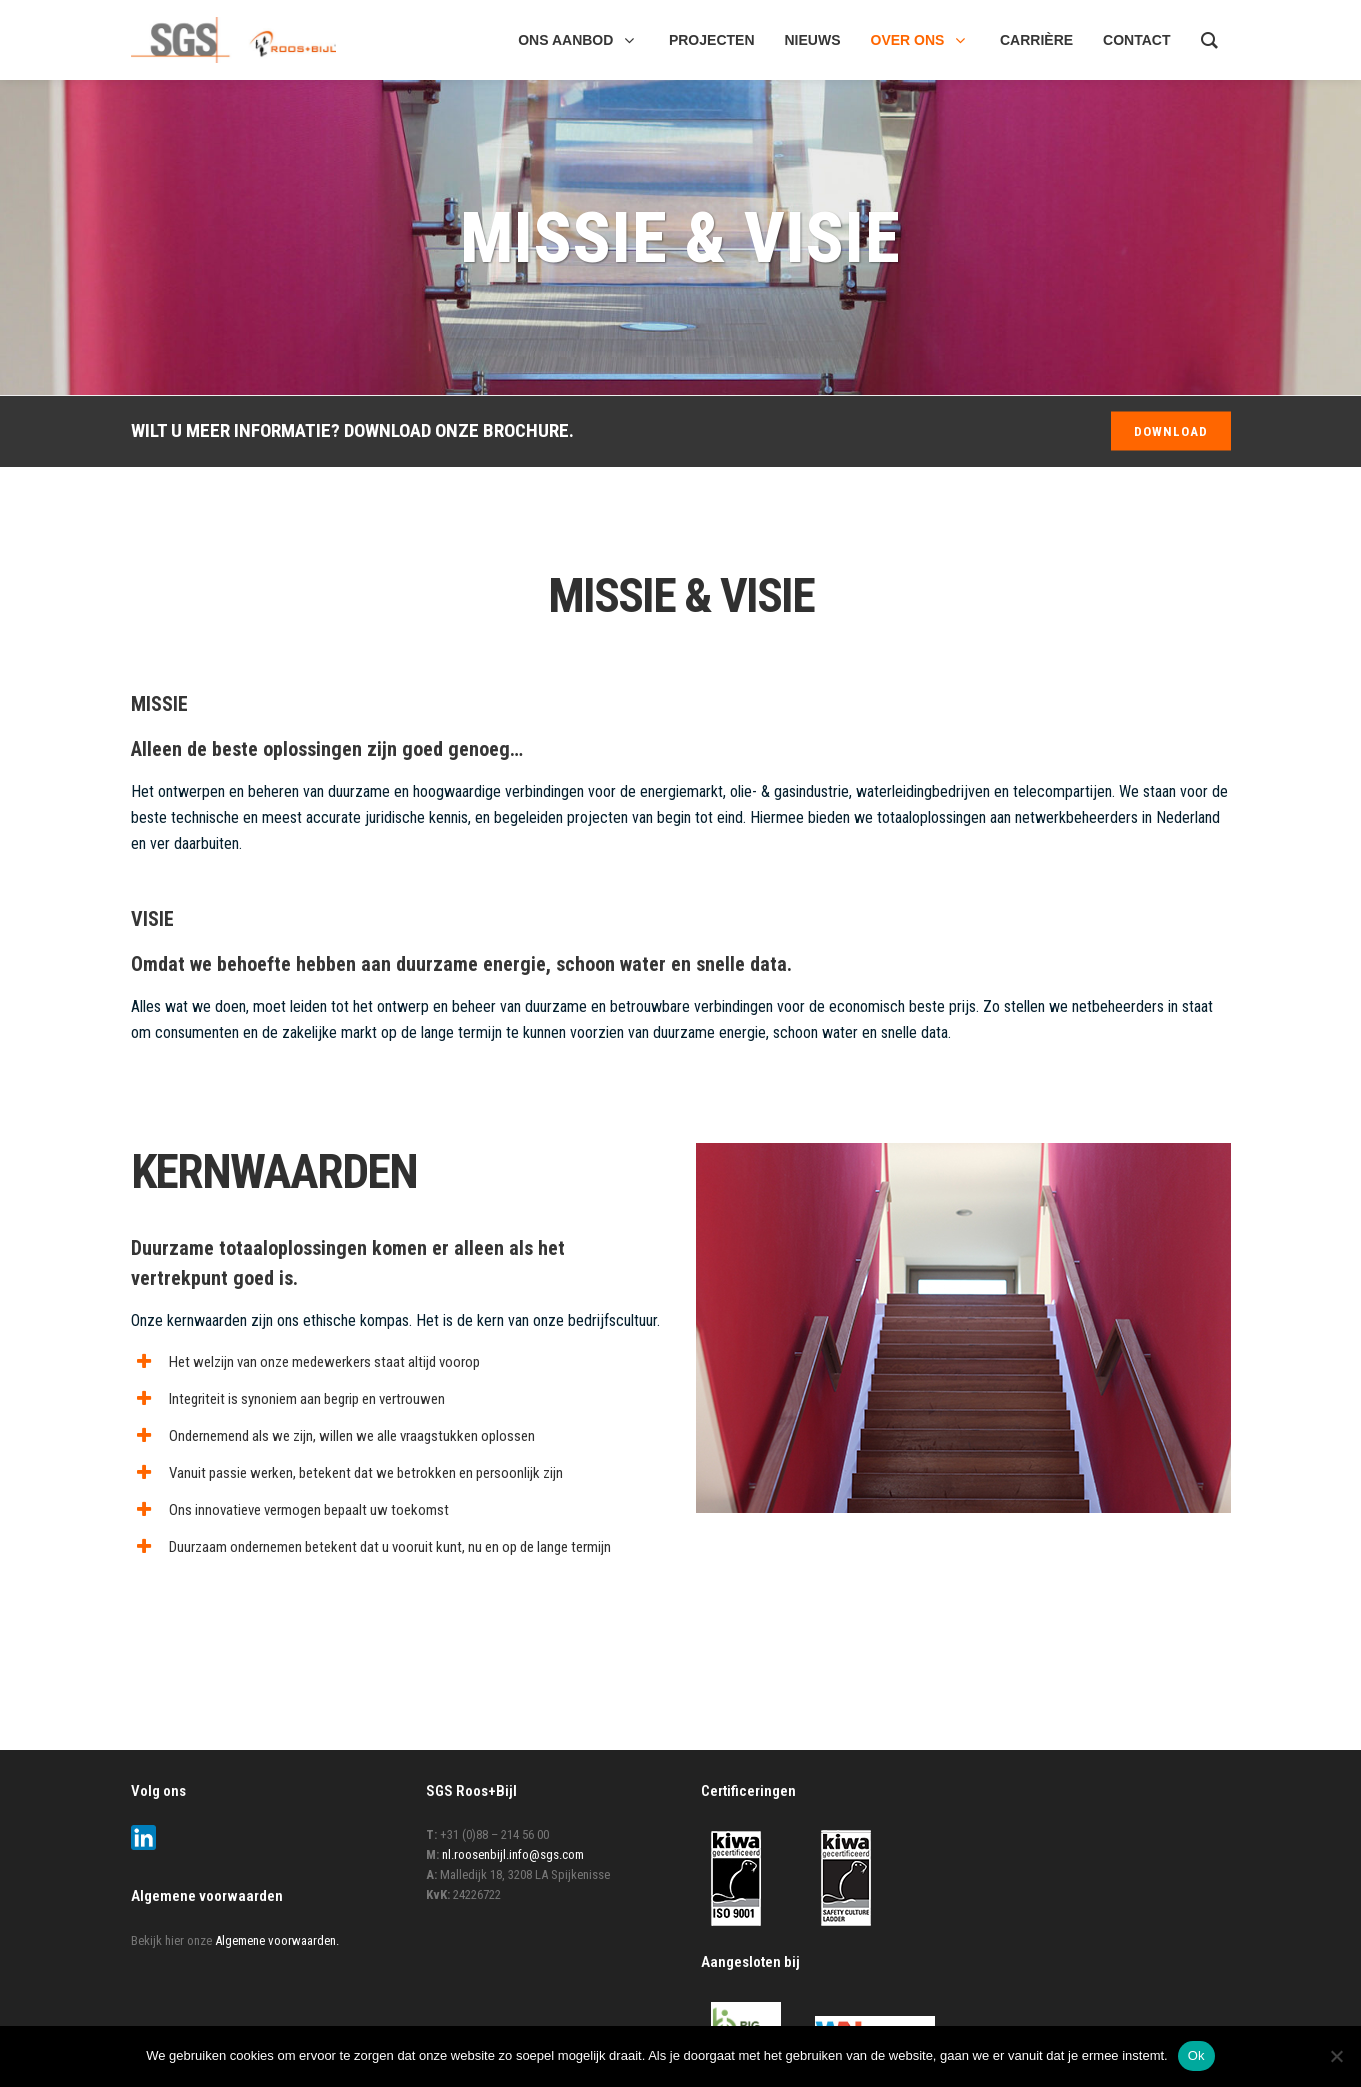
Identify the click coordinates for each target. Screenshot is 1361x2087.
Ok (1196, 2055)
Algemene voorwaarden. (277, 1940)
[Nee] (1336, 2056)
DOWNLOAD (1171, 431)
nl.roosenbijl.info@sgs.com (513, 1854)
